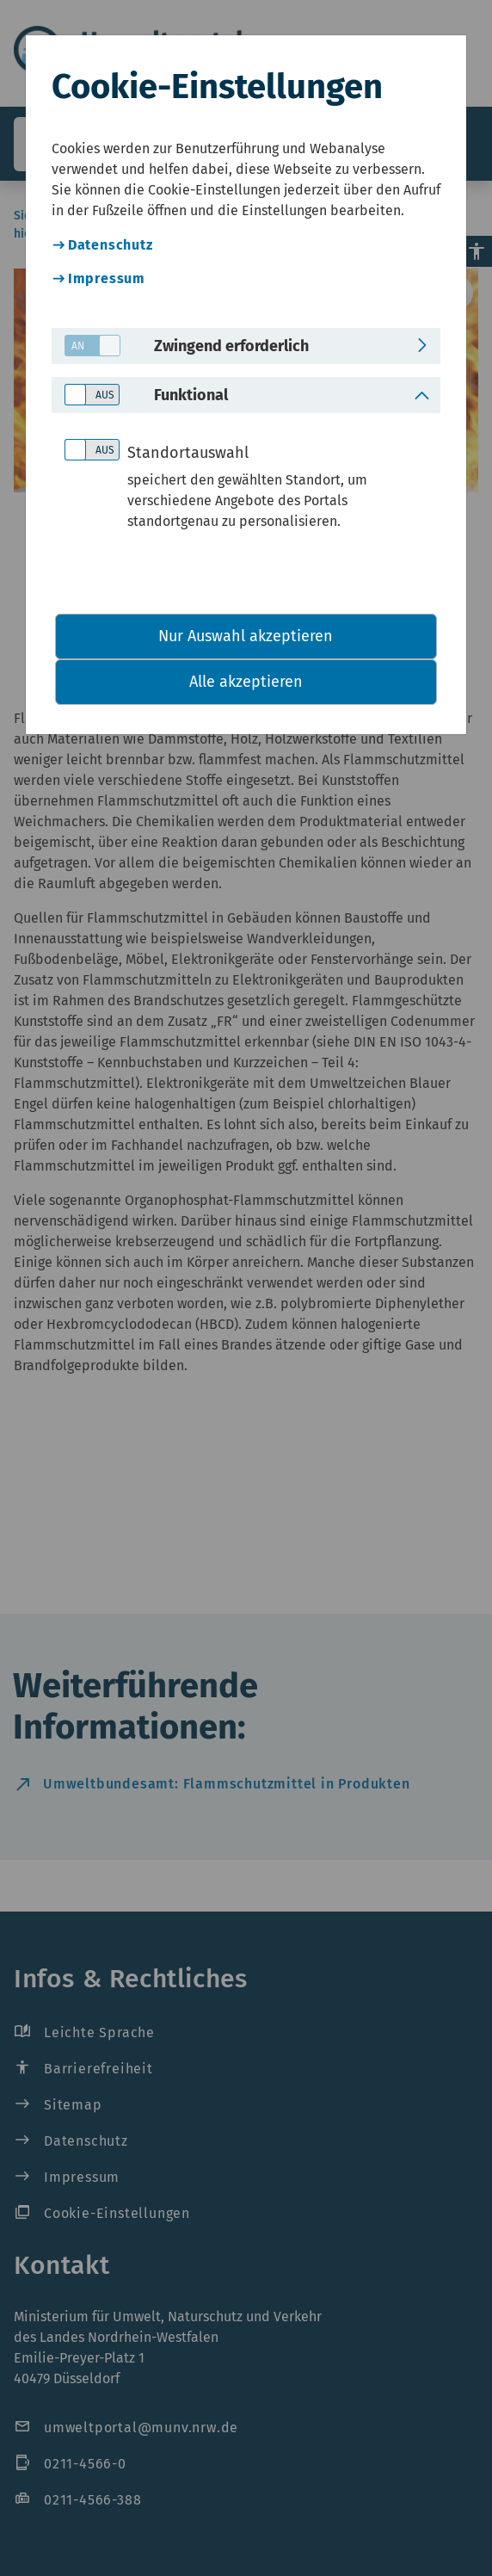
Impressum (106, 278)
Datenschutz (110, 245)
